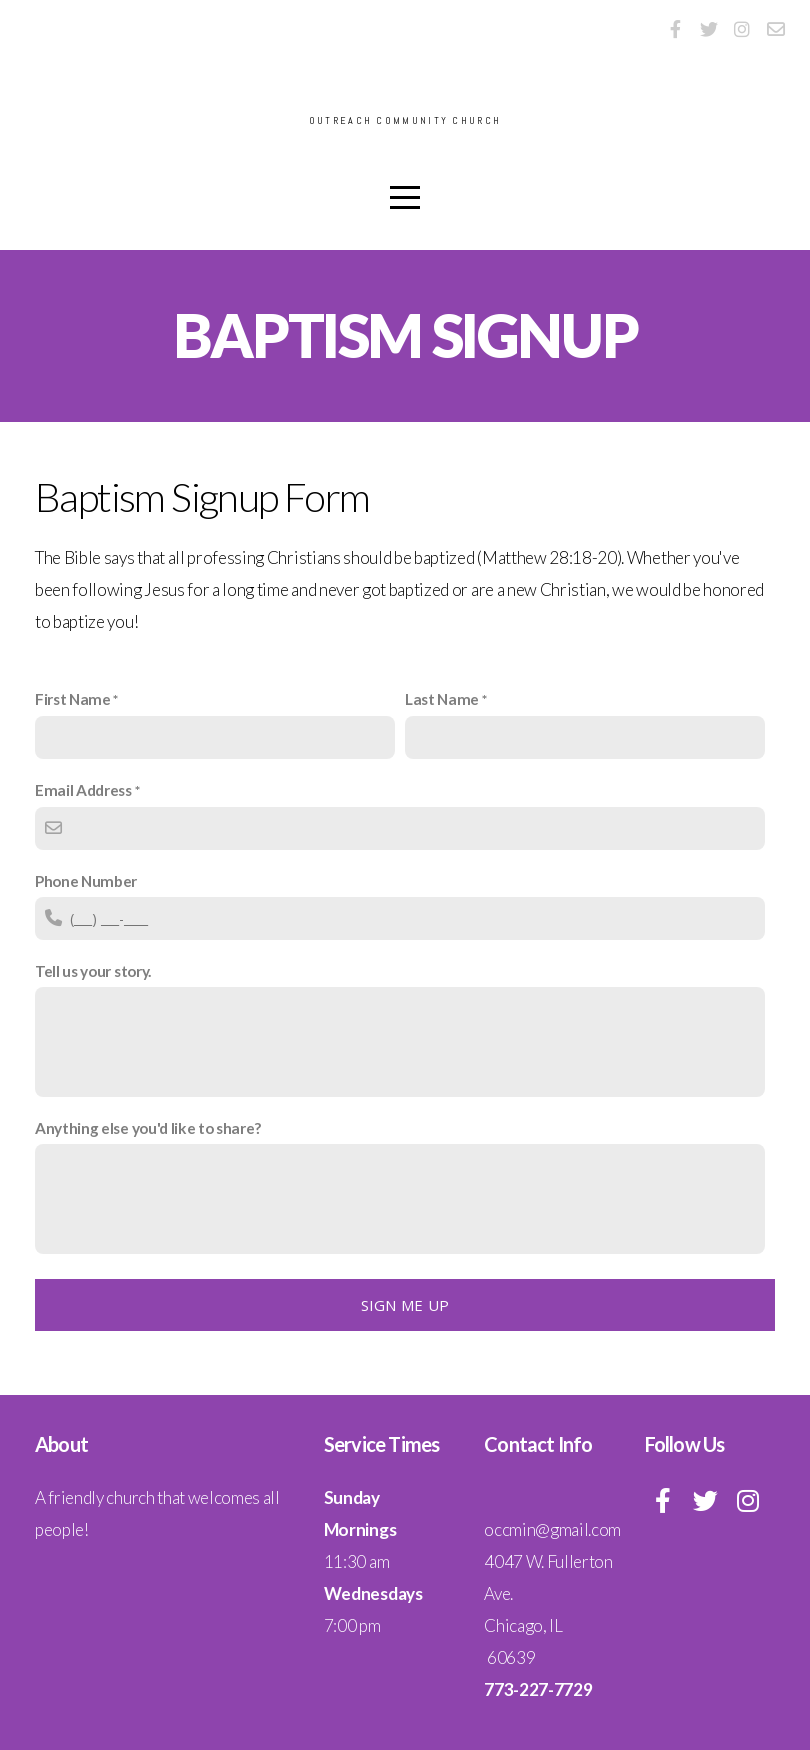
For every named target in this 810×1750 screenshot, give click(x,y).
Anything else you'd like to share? (148, 1128)
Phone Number (86, 881)
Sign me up (405, 1305)
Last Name (442, 699)
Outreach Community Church (405, 121)
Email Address (83, 790)
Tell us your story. (93, 971)
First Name (73, 699)
